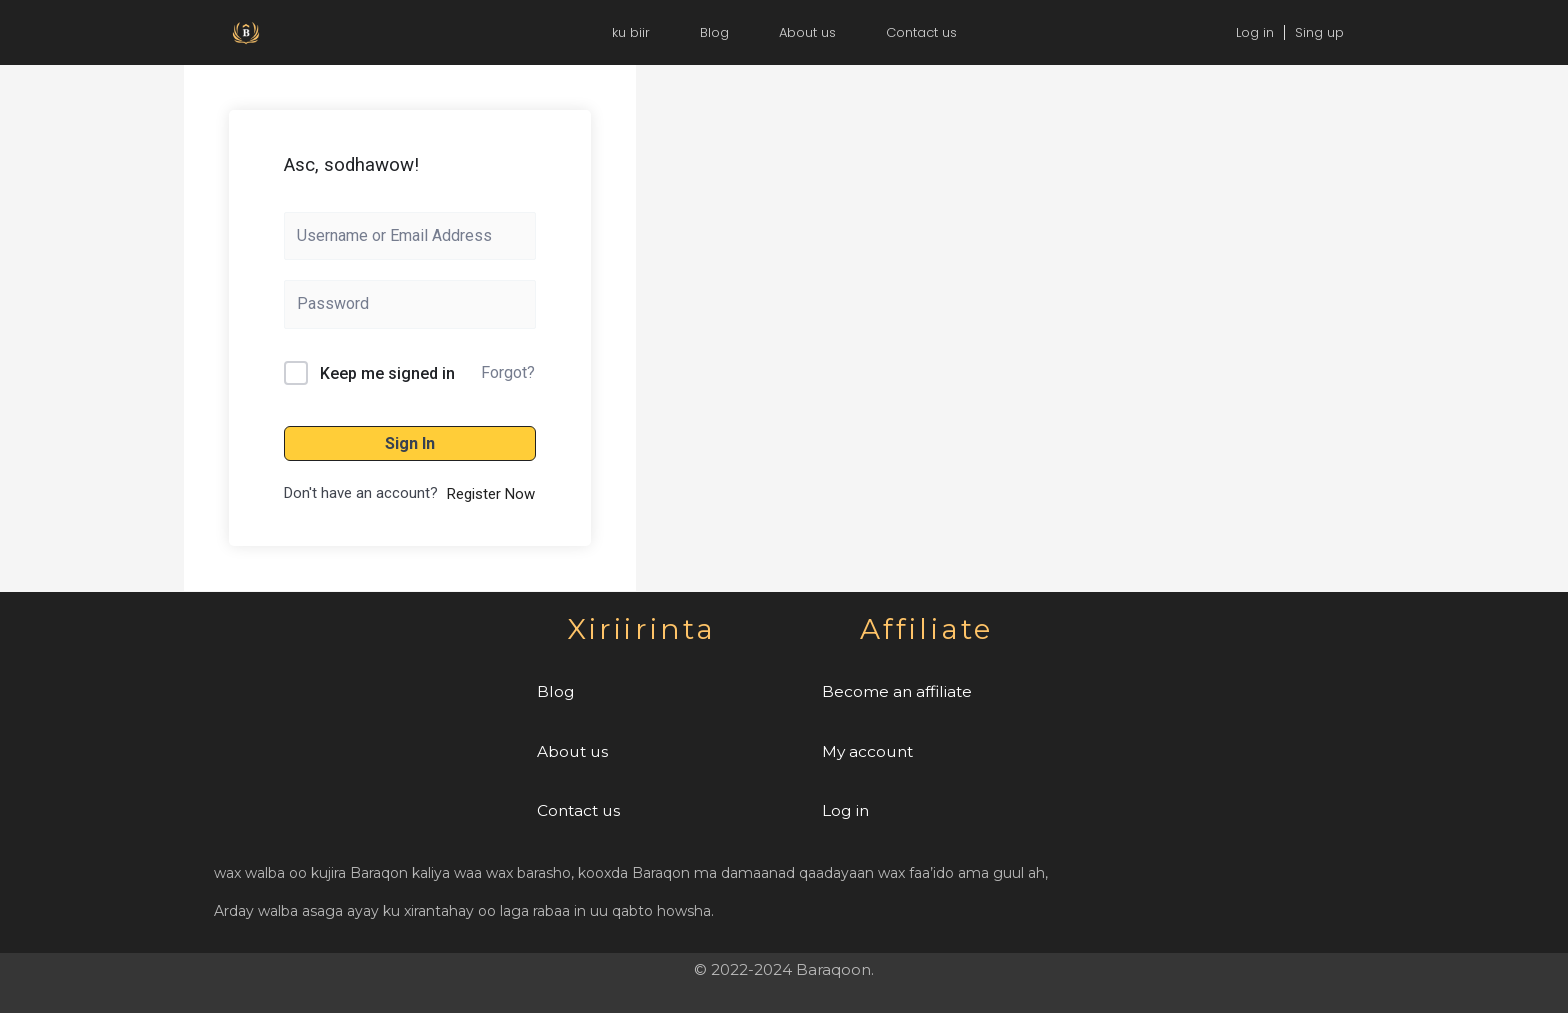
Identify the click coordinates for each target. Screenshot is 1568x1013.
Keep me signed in (387, 373)
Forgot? (508, 372)
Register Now (491, 494)
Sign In (410, 443)
